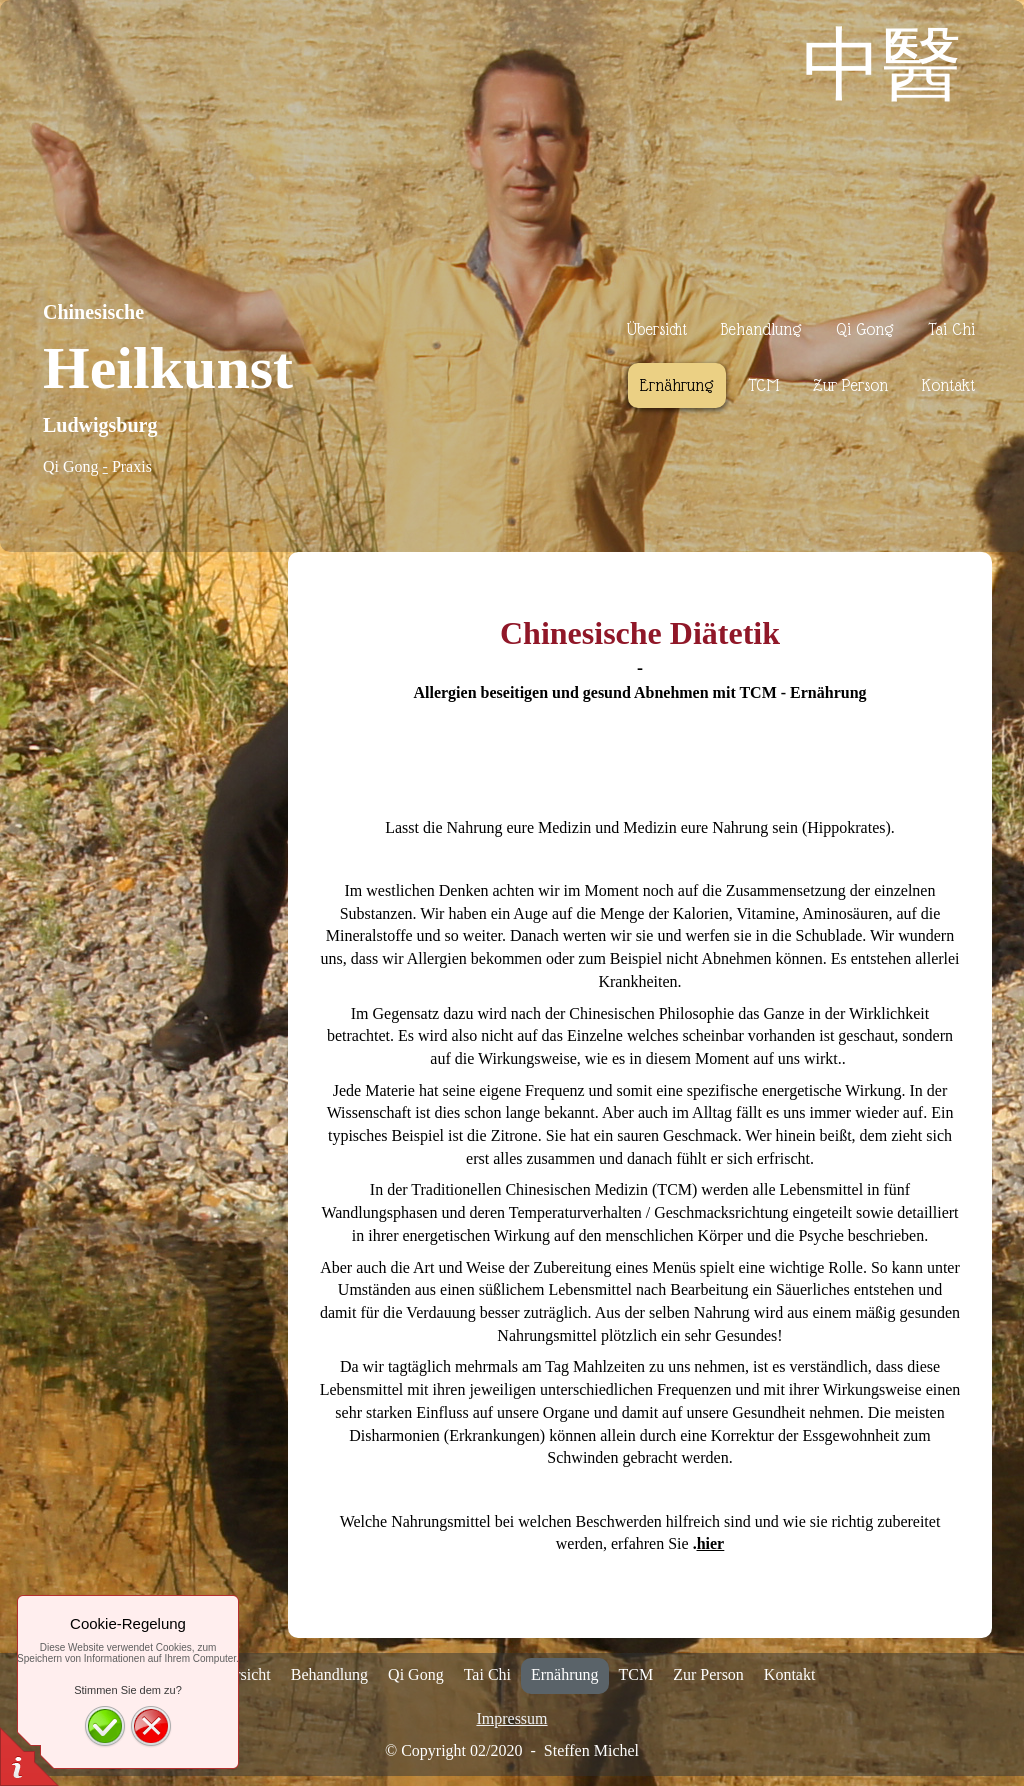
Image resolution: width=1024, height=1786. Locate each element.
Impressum (511, 1718)
